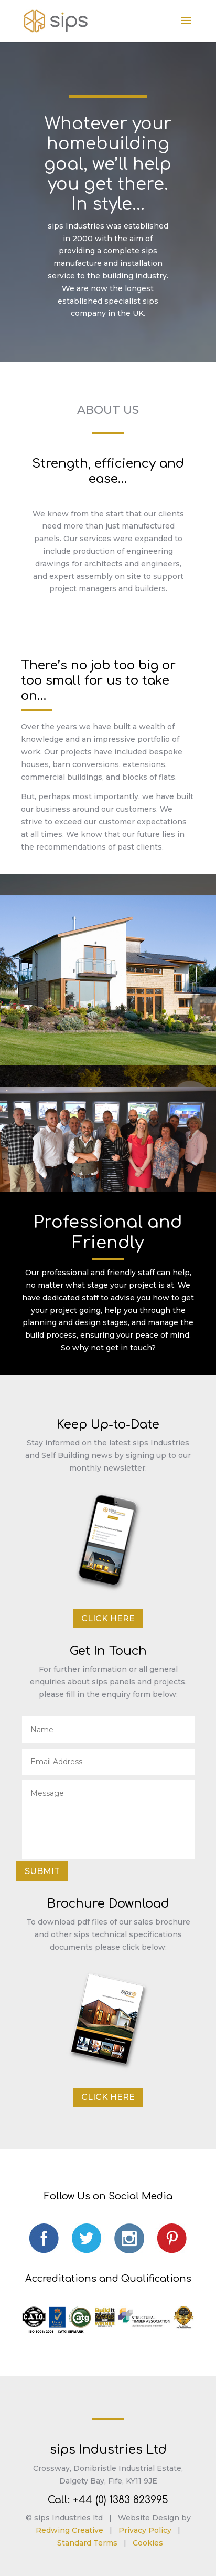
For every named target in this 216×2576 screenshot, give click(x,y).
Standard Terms (87, 2543)
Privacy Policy (144, 2530)
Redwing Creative (69, 2530)
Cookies (148, 2543)
